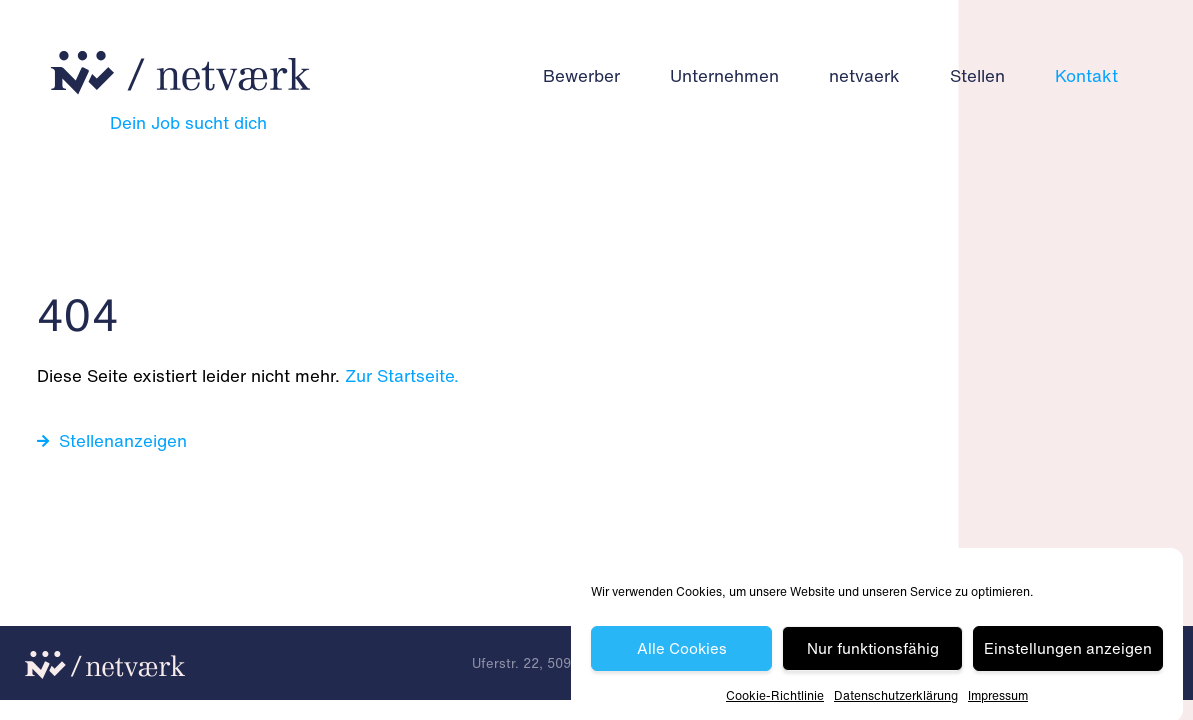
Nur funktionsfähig (873, 651)
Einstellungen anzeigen (1068, 651)
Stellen (977, 75)
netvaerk (864, 75)
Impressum (998, 698)
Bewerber (581, 75)
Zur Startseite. (402, 375)
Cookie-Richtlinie (775, 698)
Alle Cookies (682, 651)
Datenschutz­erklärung (896, 698)
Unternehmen (724, 75)
